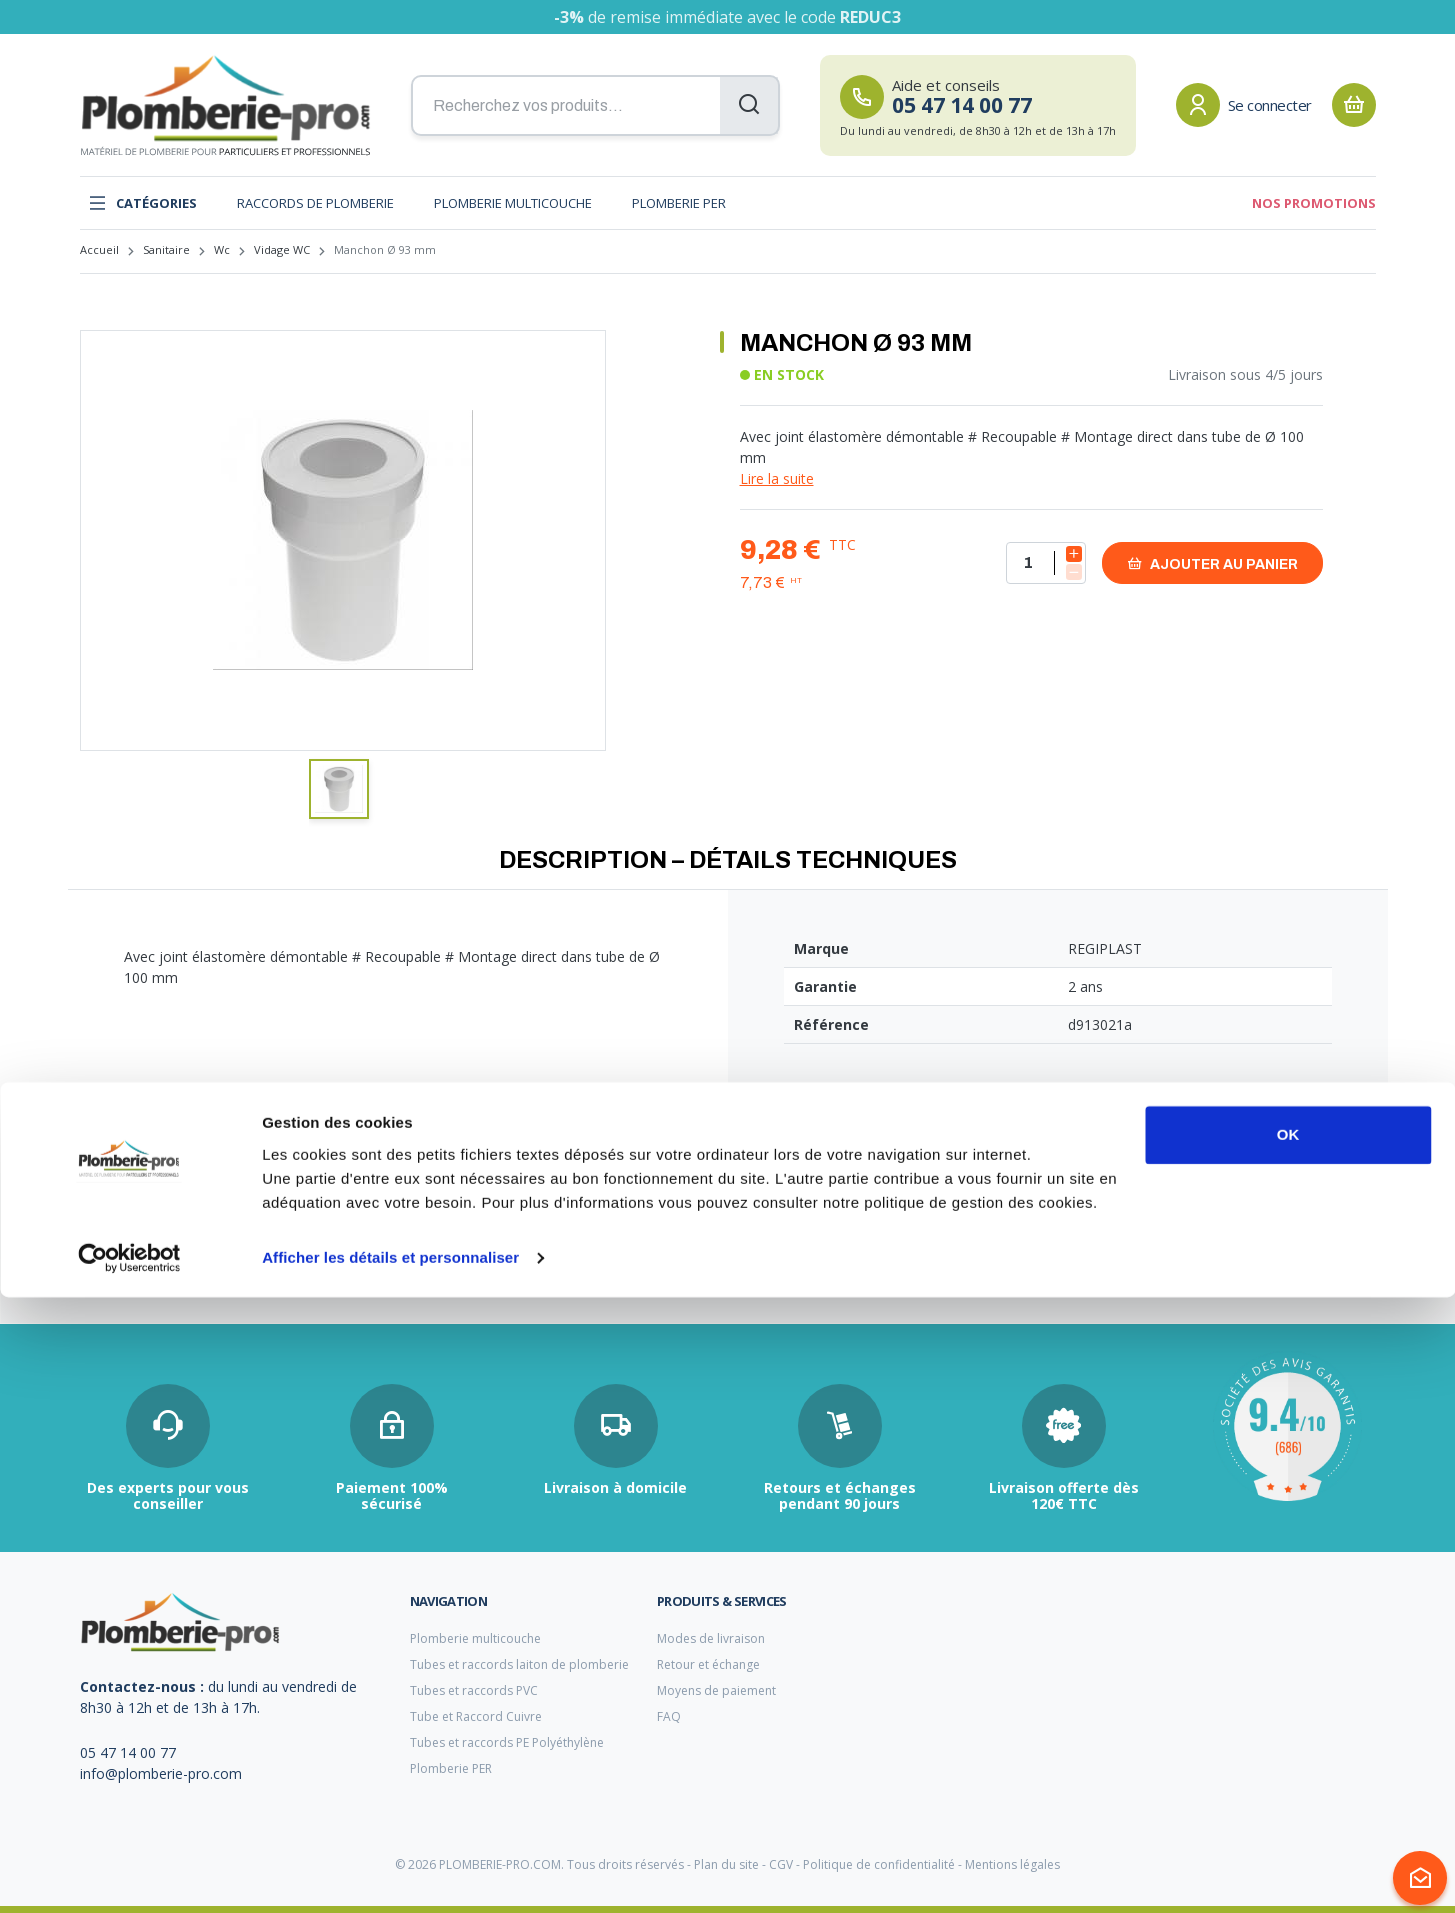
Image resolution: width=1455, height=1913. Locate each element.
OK (1288, 1750)
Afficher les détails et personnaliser (390, 1873)
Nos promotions (1314, 203)
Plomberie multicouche (513, 203)
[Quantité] (1046, 563)
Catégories (142, 203)
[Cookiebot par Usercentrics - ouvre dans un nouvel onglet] (129, 1874)
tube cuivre (549, 1263)
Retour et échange (708, 1664)
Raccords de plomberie (315, 203)
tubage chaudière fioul (144, 1262)
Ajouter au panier (1212, 563)
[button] (339, 789)
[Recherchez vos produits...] (595, 106)
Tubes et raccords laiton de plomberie (519, 1664)
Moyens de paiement (716, 1690)
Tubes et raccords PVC (474, 1690)
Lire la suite (777, 478)
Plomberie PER (679, 203)
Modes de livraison (711, 1638)
